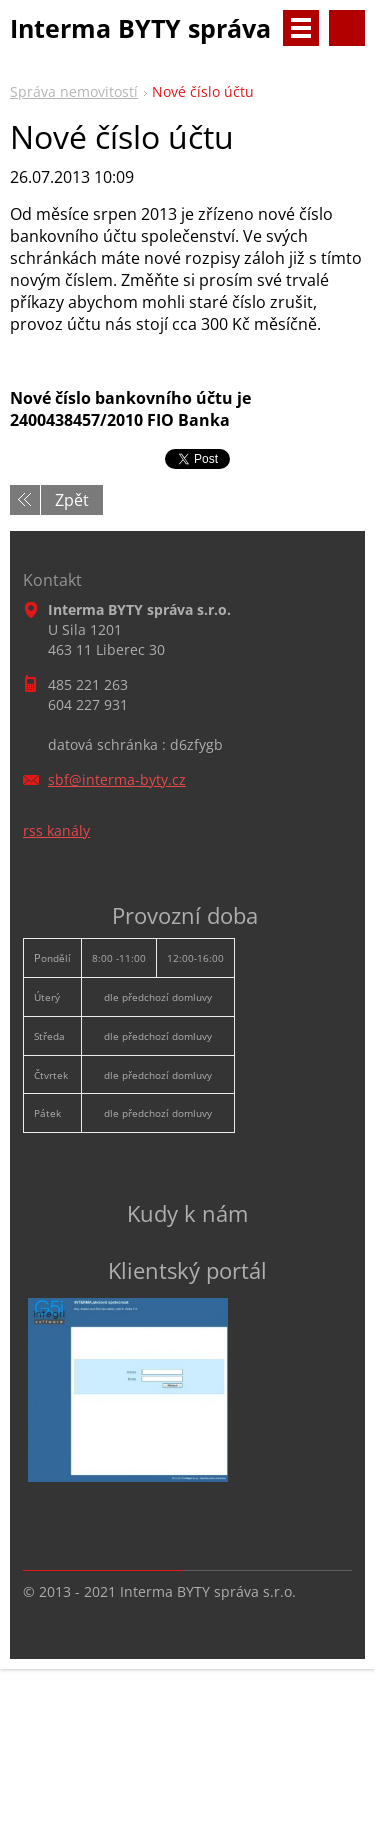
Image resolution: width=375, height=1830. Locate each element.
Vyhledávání (347, 28)
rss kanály (56, 830)
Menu (301, 28)
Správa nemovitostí (74, 91)
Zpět (72, 500)
